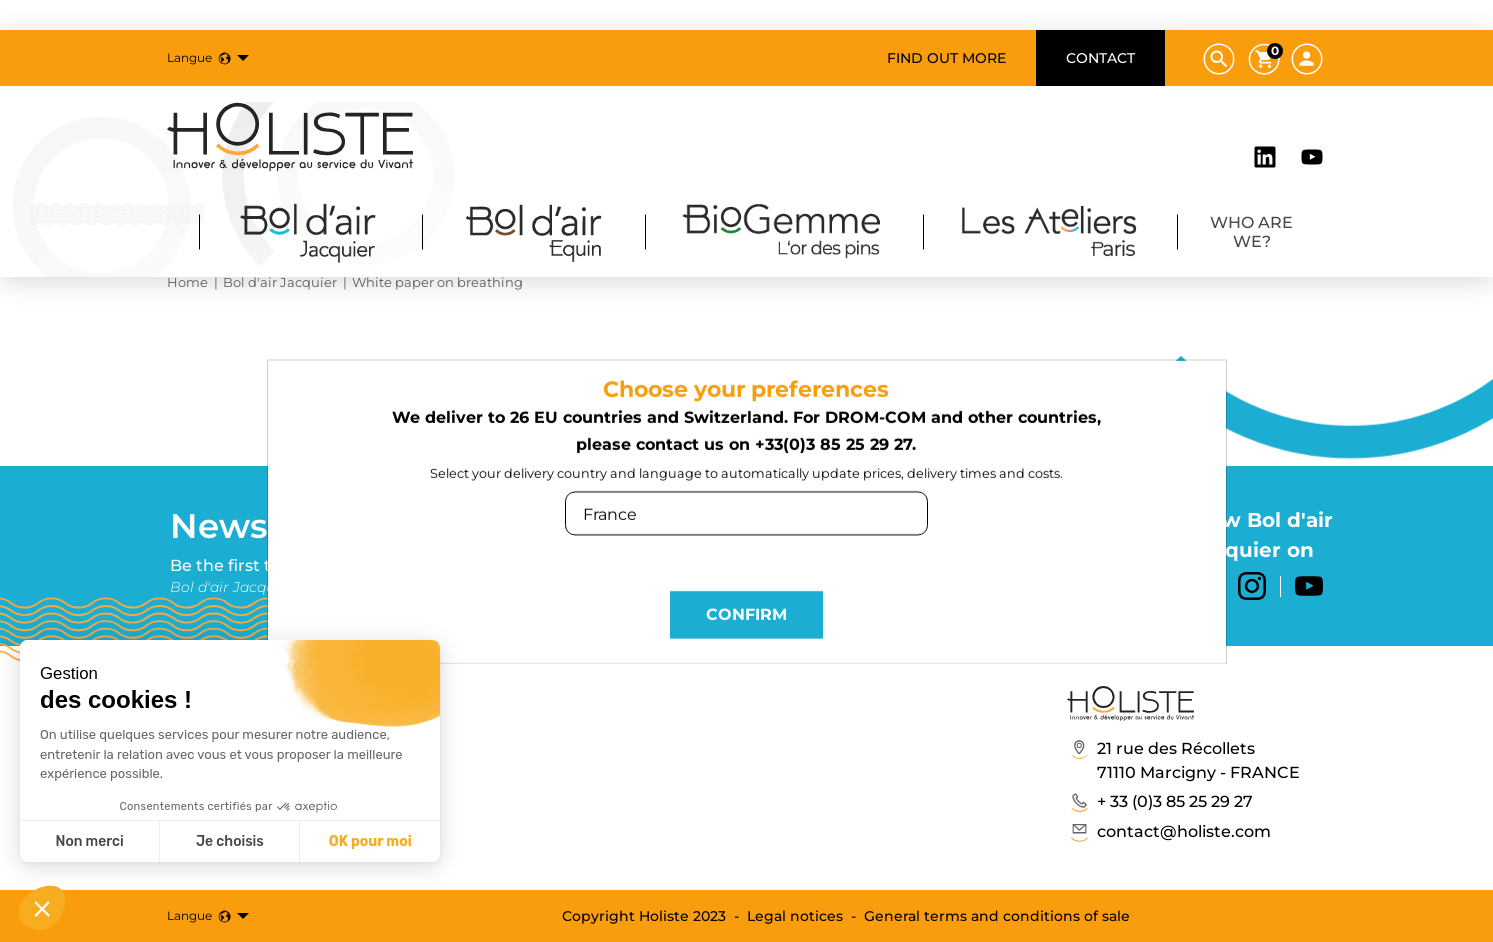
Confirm (746, 619)
